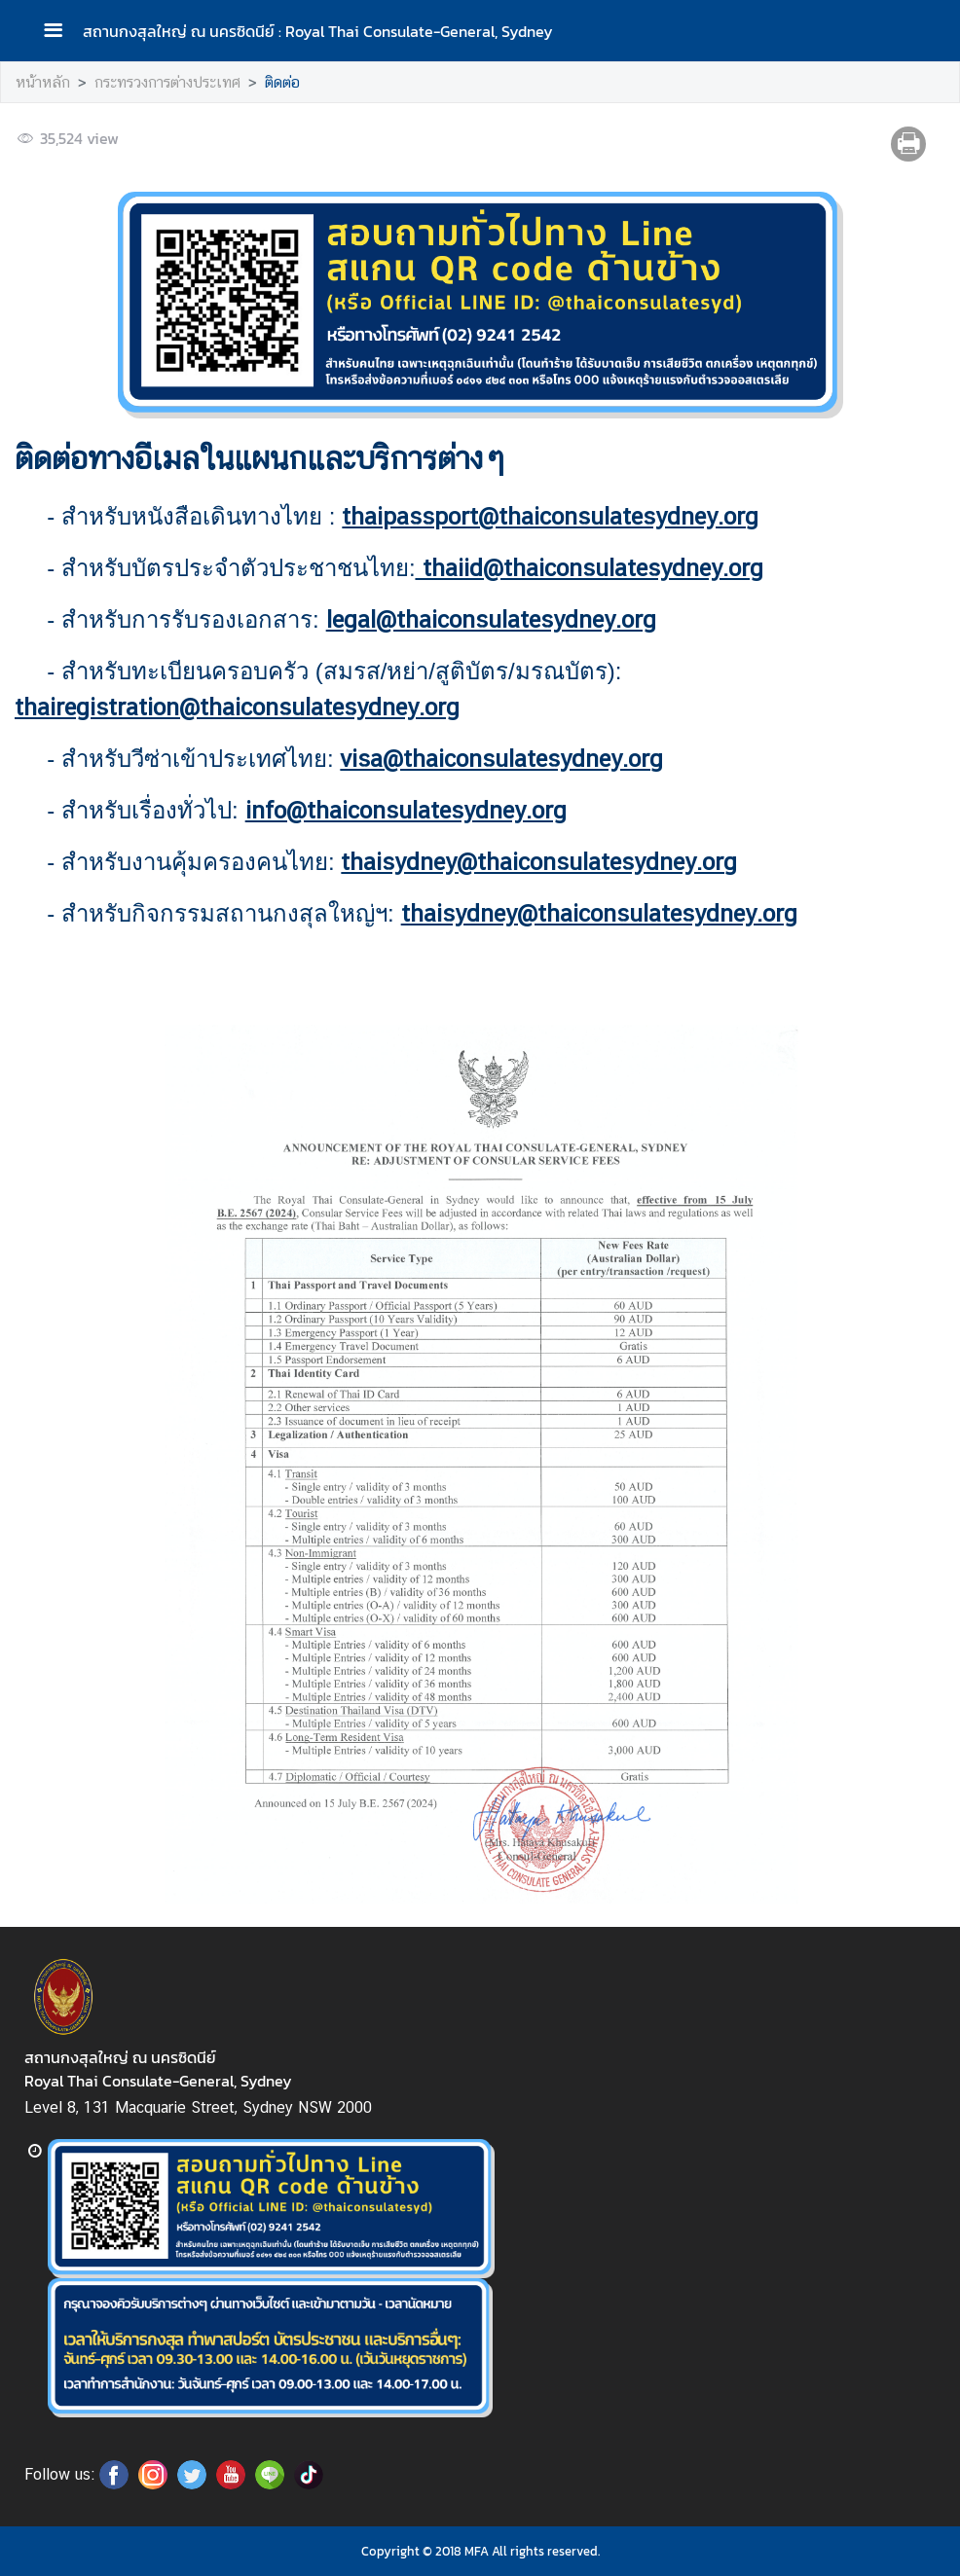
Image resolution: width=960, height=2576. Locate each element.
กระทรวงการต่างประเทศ (167, 82)
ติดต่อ (282, 82)
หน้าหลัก (43, 82)
